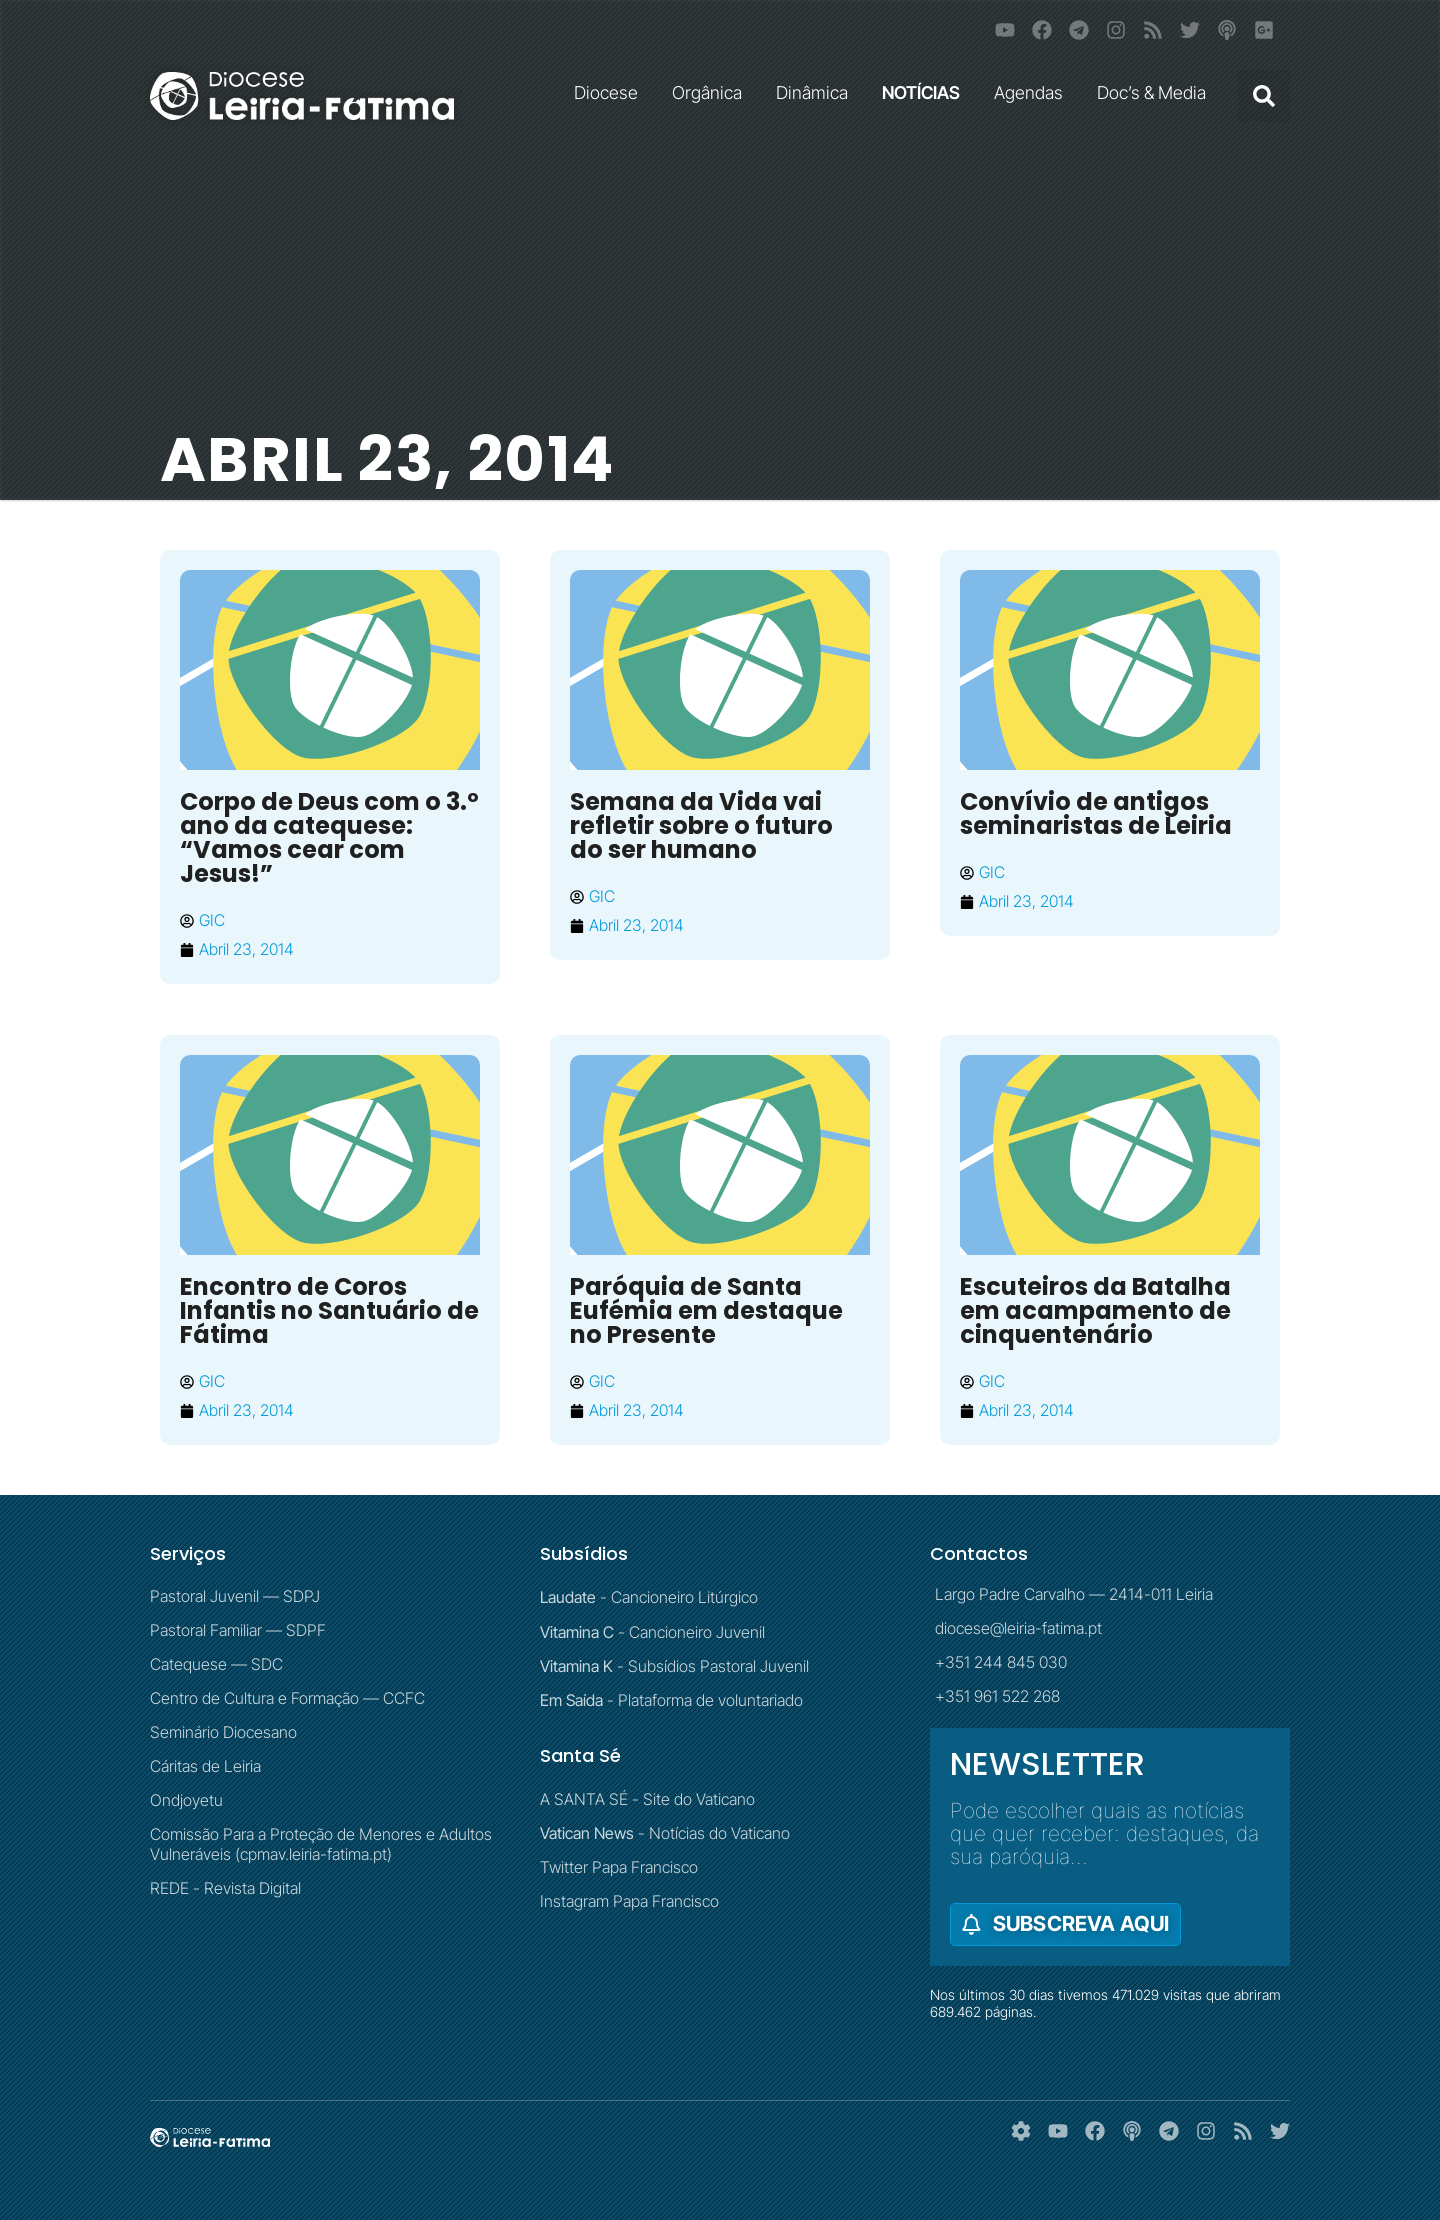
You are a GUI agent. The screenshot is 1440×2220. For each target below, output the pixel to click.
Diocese (611, 92)
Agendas (1033, 92)
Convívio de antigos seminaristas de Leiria (1096, 813)
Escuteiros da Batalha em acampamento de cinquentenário (1095, 1310)
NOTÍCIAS (926, 92)
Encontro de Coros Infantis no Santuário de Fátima (329, 1310)
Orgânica (712, 92)
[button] (1264, 96)
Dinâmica (817, 92)
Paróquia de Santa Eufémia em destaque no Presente (706, 1310)
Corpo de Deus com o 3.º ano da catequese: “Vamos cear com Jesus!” (329, 837)
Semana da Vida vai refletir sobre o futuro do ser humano (701, 825)
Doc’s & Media (1156, 92)
